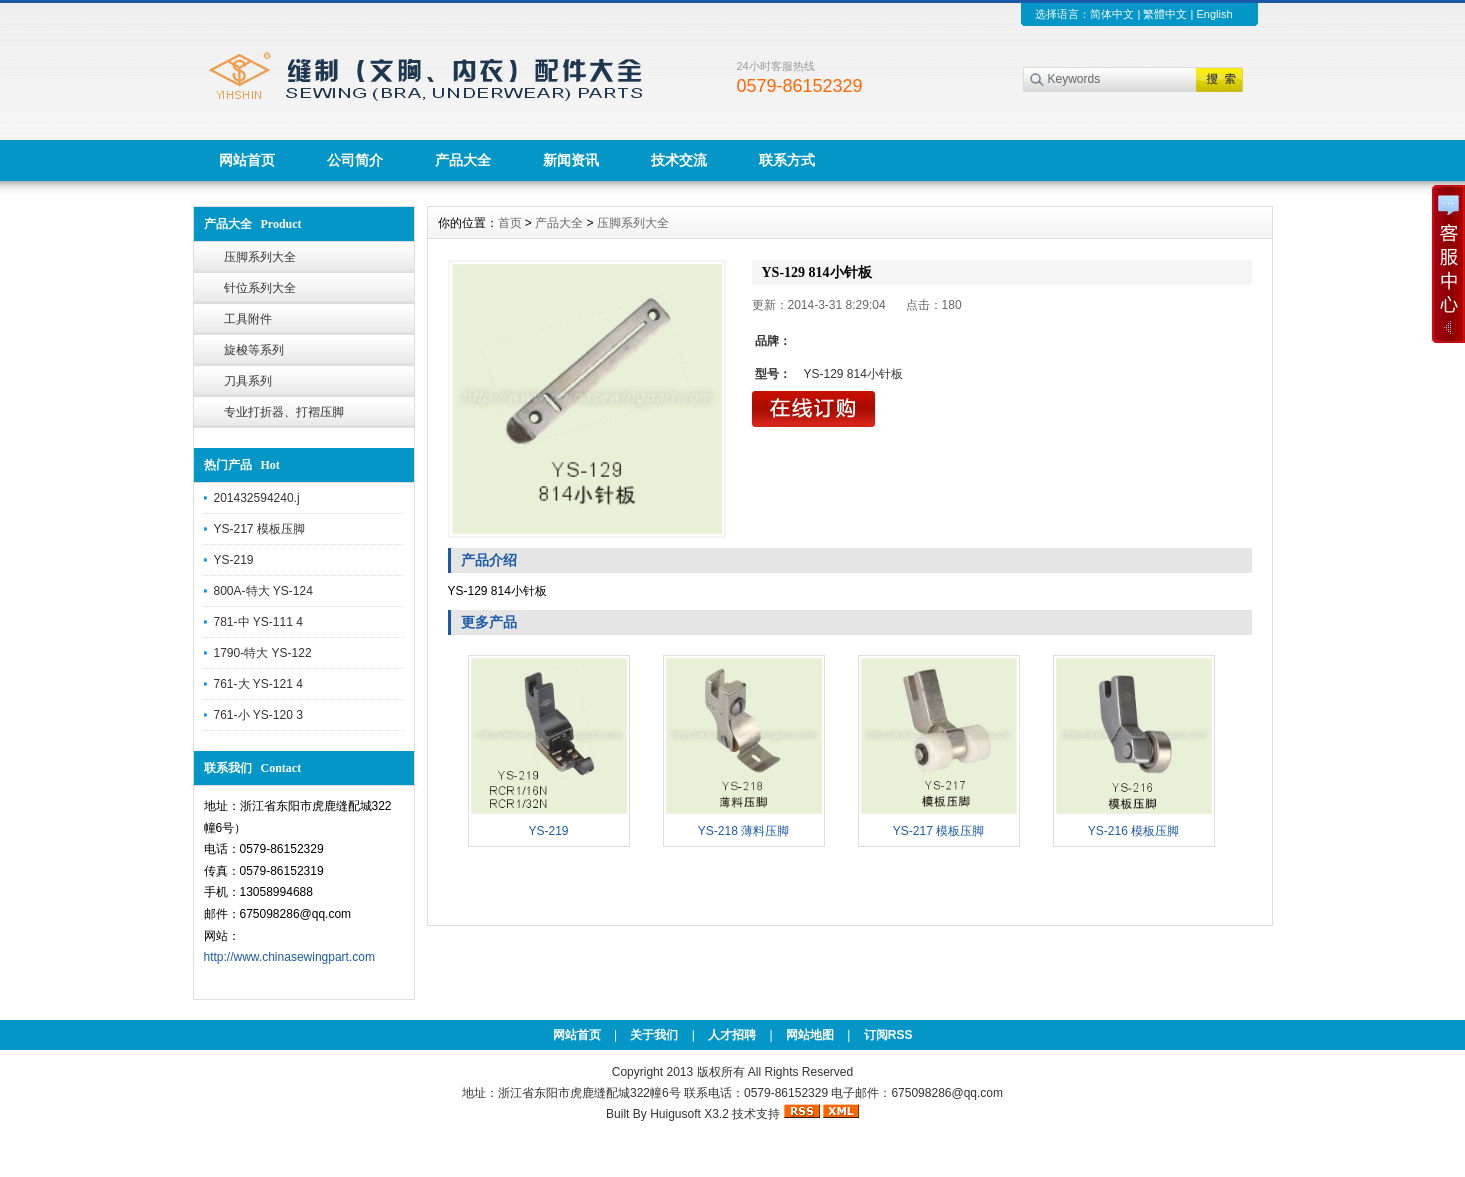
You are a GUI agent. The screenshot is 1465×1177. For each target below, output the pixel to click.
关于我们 (654, 1035)
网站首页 (247, 160)
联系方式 (787, 160)
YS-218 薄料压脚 (743, 831)
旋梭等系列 (254, 350)
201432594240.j (257, 498)
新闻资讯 (571, 160)
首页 (510, 223)
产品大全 (463, 160)
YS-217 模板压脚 (259, 529)
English (1214, 14)
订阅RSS (888, 1035)
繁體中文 (1165, 14)
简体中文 (1112, 14)
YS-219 (234, 560)
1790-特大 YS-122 (263, 653)
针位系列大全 (260, 288)
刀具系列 (248, 381)
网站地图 (810, 1035)
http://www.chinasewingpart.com (289, 957)
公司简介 (355, 160)
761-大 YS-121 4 (258, 684)
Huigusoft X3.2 (689, 1114)
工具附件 (248, 319)
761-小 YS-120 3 (258, 715)
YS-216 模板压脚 (1133, 831)
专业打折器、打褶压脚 (284, 412)
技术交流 (679, 160)
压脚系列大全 (260, 257)
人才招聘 (732, 1035)
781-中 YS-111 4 (258, 622)
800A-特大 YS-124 (263, 591)
